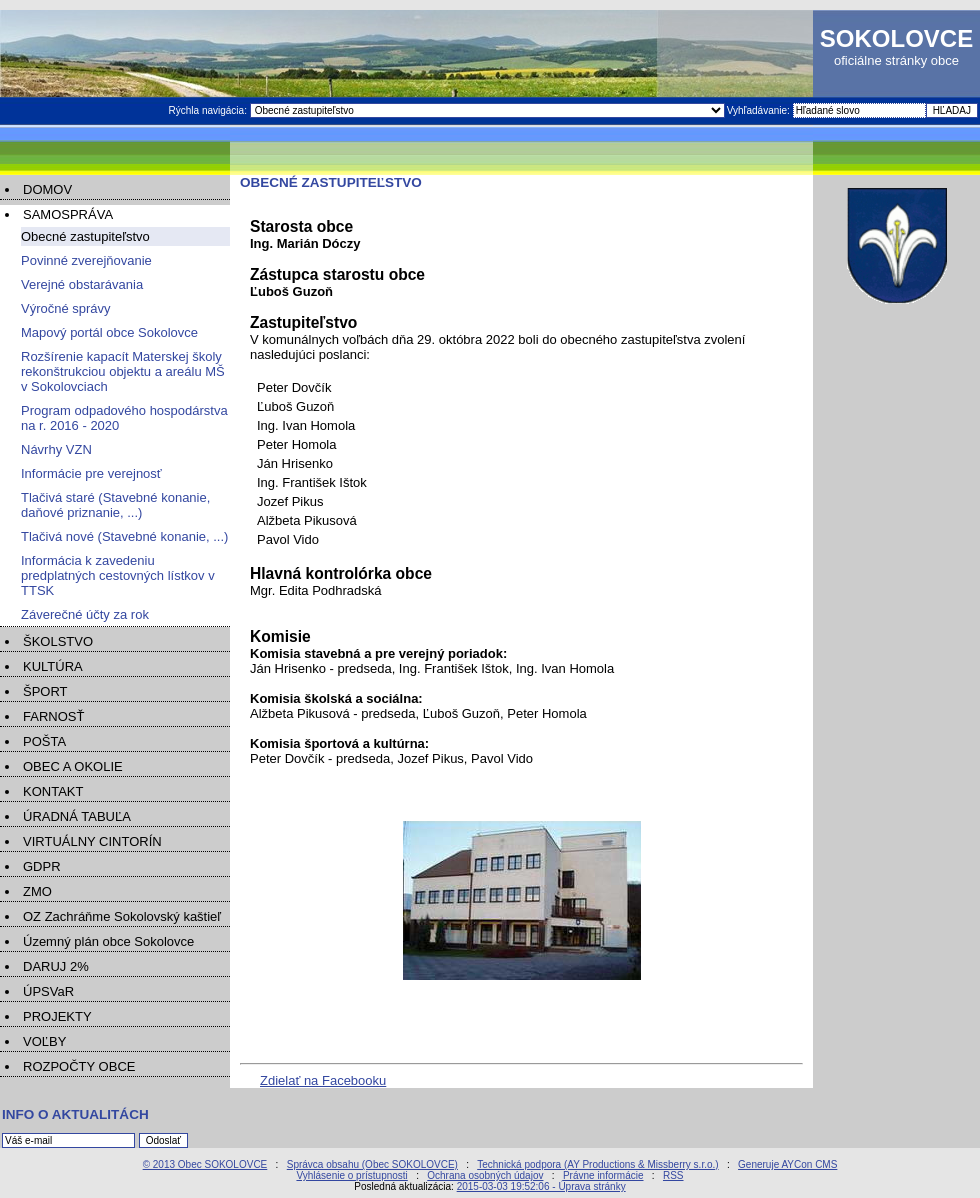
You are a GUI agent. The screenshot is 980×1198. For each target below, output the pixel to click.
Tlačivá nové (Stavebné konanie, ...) (124, 536)
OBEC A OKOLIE (73, 766)
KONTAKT (53, 791)
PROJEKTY (57, 1016)
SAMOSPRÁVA (68, 214)
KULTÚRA (53, 666)
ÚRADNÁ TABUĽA (77, 816)
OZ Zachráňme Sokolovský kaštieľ (122, 916)
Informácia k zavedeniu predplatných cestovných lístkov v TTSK (118, 575)
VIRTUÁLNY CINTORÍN (92, 841)
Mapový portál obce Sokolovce (109, 332)
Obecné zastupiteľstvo (85, 236)
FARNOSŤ (53, 716)
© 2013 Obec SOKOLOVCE (205, 1164)
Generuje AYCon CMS (787, 1164)
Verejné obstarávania (82, 284)
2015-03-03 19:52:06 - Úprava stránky (541, 1186)
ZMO (37, 891)
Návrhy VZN (56, 449)
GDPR (42, 866)
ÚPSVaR (48, 991)
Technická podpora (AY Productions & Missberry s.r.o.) (597, 1164)
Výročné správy (66, 308)
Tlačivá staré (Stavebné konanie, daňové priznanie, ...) (115, 505)
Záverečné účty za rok (85, 614)
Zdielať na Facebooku (323, 1080)
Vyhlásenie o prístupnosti (351, 1175)
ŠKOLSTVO (58, 641)
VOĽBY (44, 1041)
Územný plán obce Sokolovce (108, 941)
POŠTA (44, 741)
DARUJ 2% (56, 966)
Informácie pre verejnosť (91, 473)
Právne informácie (603, 1175)
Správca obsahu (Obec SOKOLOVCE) (372, 1164)
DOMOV (47, 189)
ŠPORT (45, 691)
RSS (673, 1175)
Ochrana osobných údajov (485, 1175)
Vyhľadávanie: (760, 110)
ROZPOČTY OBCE (79, 1066)
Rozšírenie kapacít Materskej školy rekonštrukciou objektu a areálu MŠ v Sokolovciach (123, 371)
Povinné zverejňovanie (86, 260)
